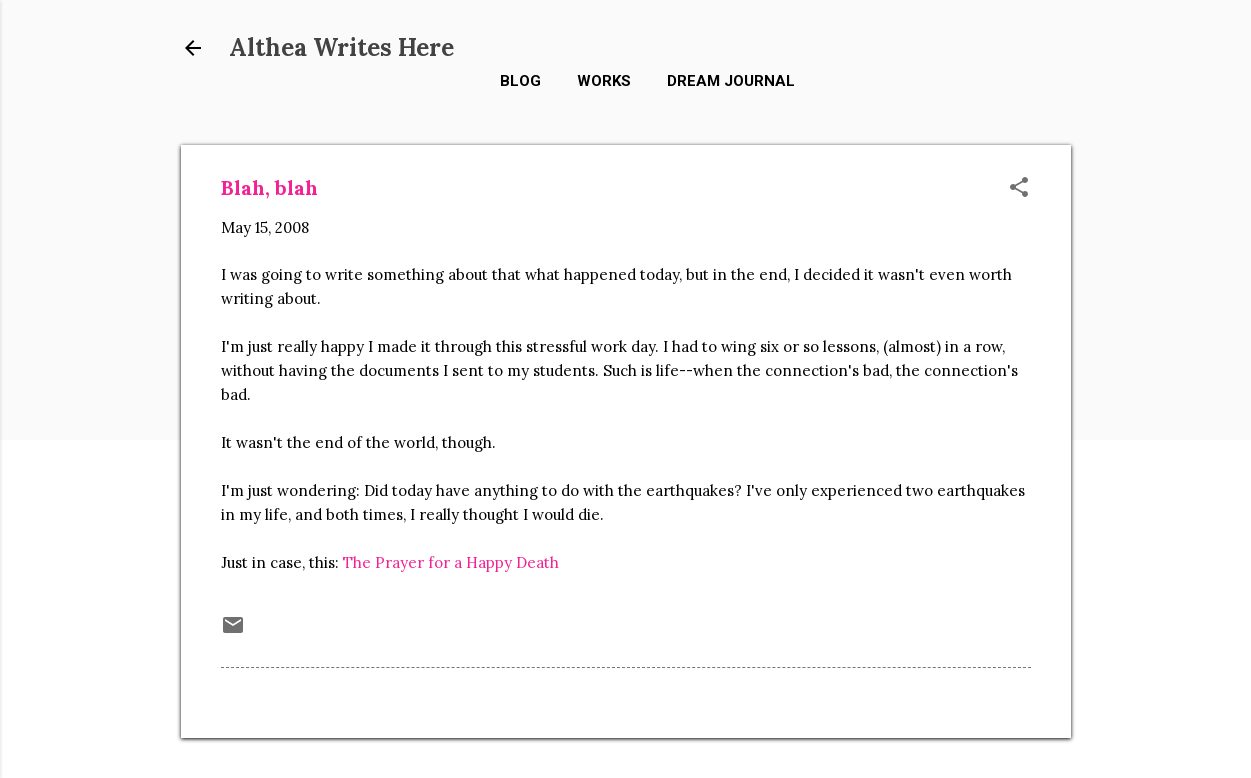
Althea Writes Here (341, 47)
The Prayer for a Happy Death (451, 562)
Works (604, 81)
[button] (1019, 188)
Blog (520, 81)
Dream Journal (731, 81)
